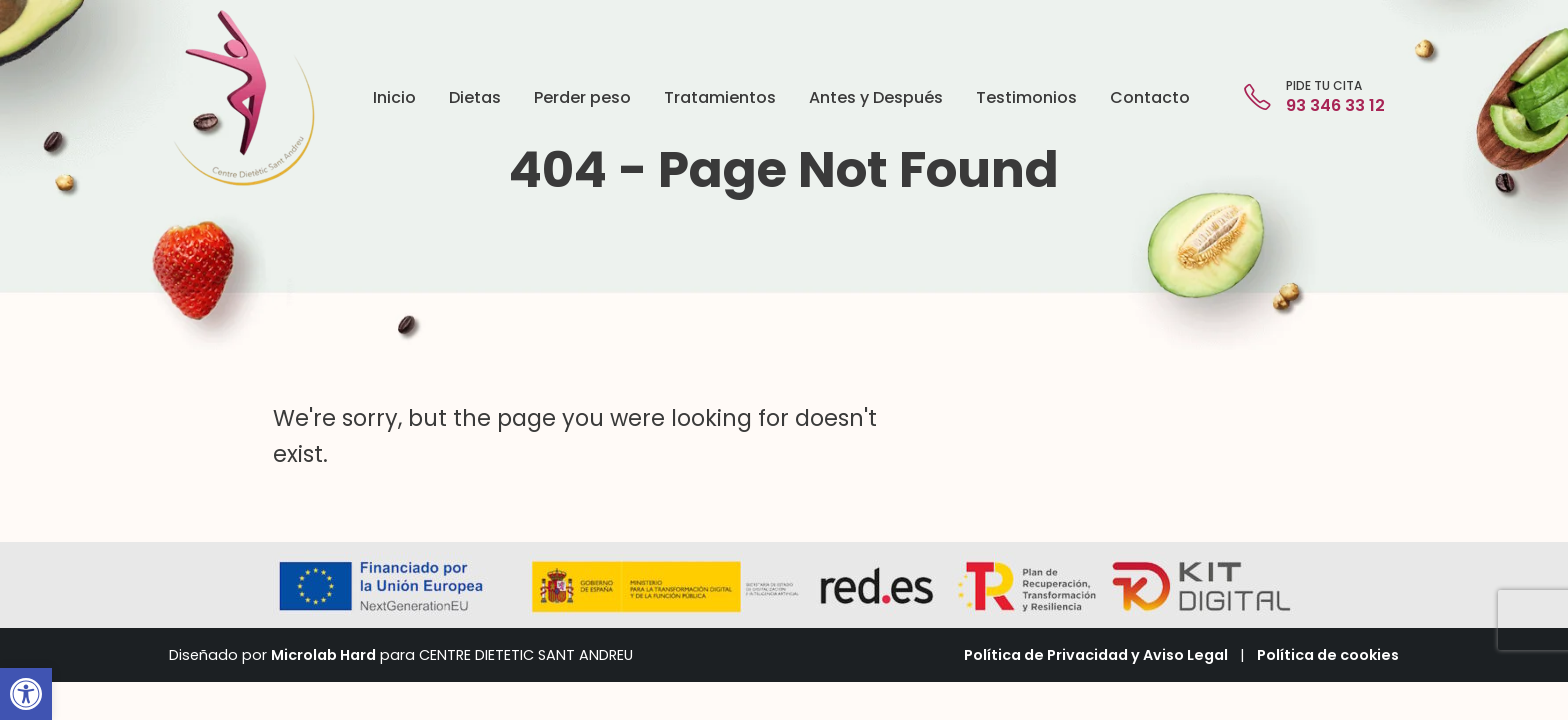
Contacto (1150, 97)
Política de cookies (1328, 655)
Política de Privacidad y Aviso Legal (1096, 655)
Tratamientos (720, 97)
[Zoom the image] (243, 19)
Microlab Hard (323, 655)
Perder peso (582, 97)
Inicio (394, 97)
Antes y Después (876, 97)
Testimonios (1026, 97)
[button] (26, 694)
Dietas (475, 97)
